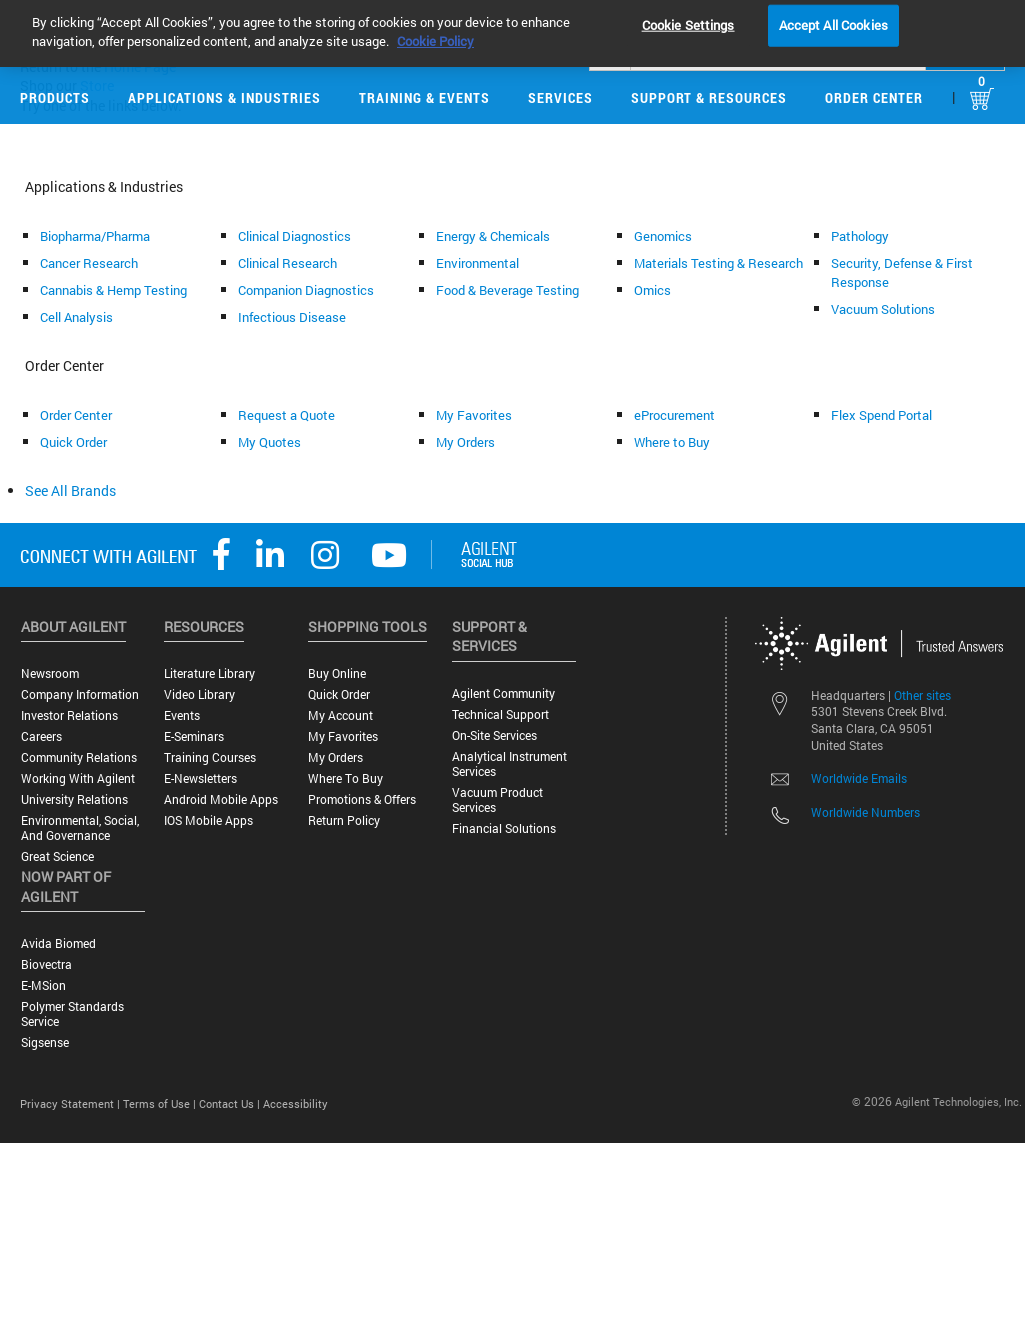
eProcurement (674, 415)
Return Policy (344, 820)
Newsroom (50, 673)
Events (182, 715)
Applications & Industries (224, 97)
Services (560, 97)
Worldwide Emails (859, 778)
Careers (41, 736)
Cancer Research (89, 263)
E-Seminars (194, 736)
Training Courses (210, 757)
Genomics (663, 236)
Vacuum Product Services (497, 800)
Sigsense (45, 1042)
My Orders (465, 442)
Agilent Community (503, 693)
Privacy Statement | (71, 1103)
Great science (57, 856)
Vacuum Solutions (883, 309)
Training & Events (424, 97)
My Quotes (269, 442)
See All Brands (70, 490)
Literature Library (209, 673)
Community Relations (79, 757)
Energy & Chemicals (493, 236)
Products (55, 97)
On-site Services (494, 735)
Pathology (860, 236)
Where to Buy (672, 442)
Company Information (80, 694)
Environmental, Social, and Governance (80, 828)
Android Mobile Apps (221, 799)
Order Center (874, 97)
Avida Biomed (58, 943)
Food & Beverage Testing (507, 290)
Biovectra (46, 964)
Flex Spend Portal (881, 415)
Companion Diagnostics (306, 290)
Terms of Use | (161, 1103)
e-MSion (43, 985)
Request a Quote (286, 415)
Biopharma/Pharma (95, 236)
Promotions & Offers (362, 799)
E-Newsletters (200, 778)
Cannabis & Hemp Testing (113, 290)
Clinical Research (287, 263)
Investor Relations (69, 715)
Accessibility (295, 1103)
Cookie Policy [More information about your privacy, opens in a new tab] (435, 29)
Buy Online (337, 673)
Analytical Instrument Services (509, 764)
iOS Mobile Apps (208, 820)
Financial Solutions (504, 828)
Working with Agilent (78, 778)
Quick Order (73, 442)
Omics (652, 290)
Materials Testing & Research (718, 263)
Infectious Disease (292, 317)
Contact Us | (231, 1103)
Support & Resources (709, 97)
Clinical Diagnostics (294, 236)
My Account (340, 715)
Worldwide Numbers (865, 812)
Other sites (922, 695)
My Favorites (474, 415)
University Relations (74, 799)
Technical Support (500, 714)
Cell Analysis (76, 317)
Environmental (477, 263)
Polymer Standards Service (72, 1014)
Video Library (199, 694)
